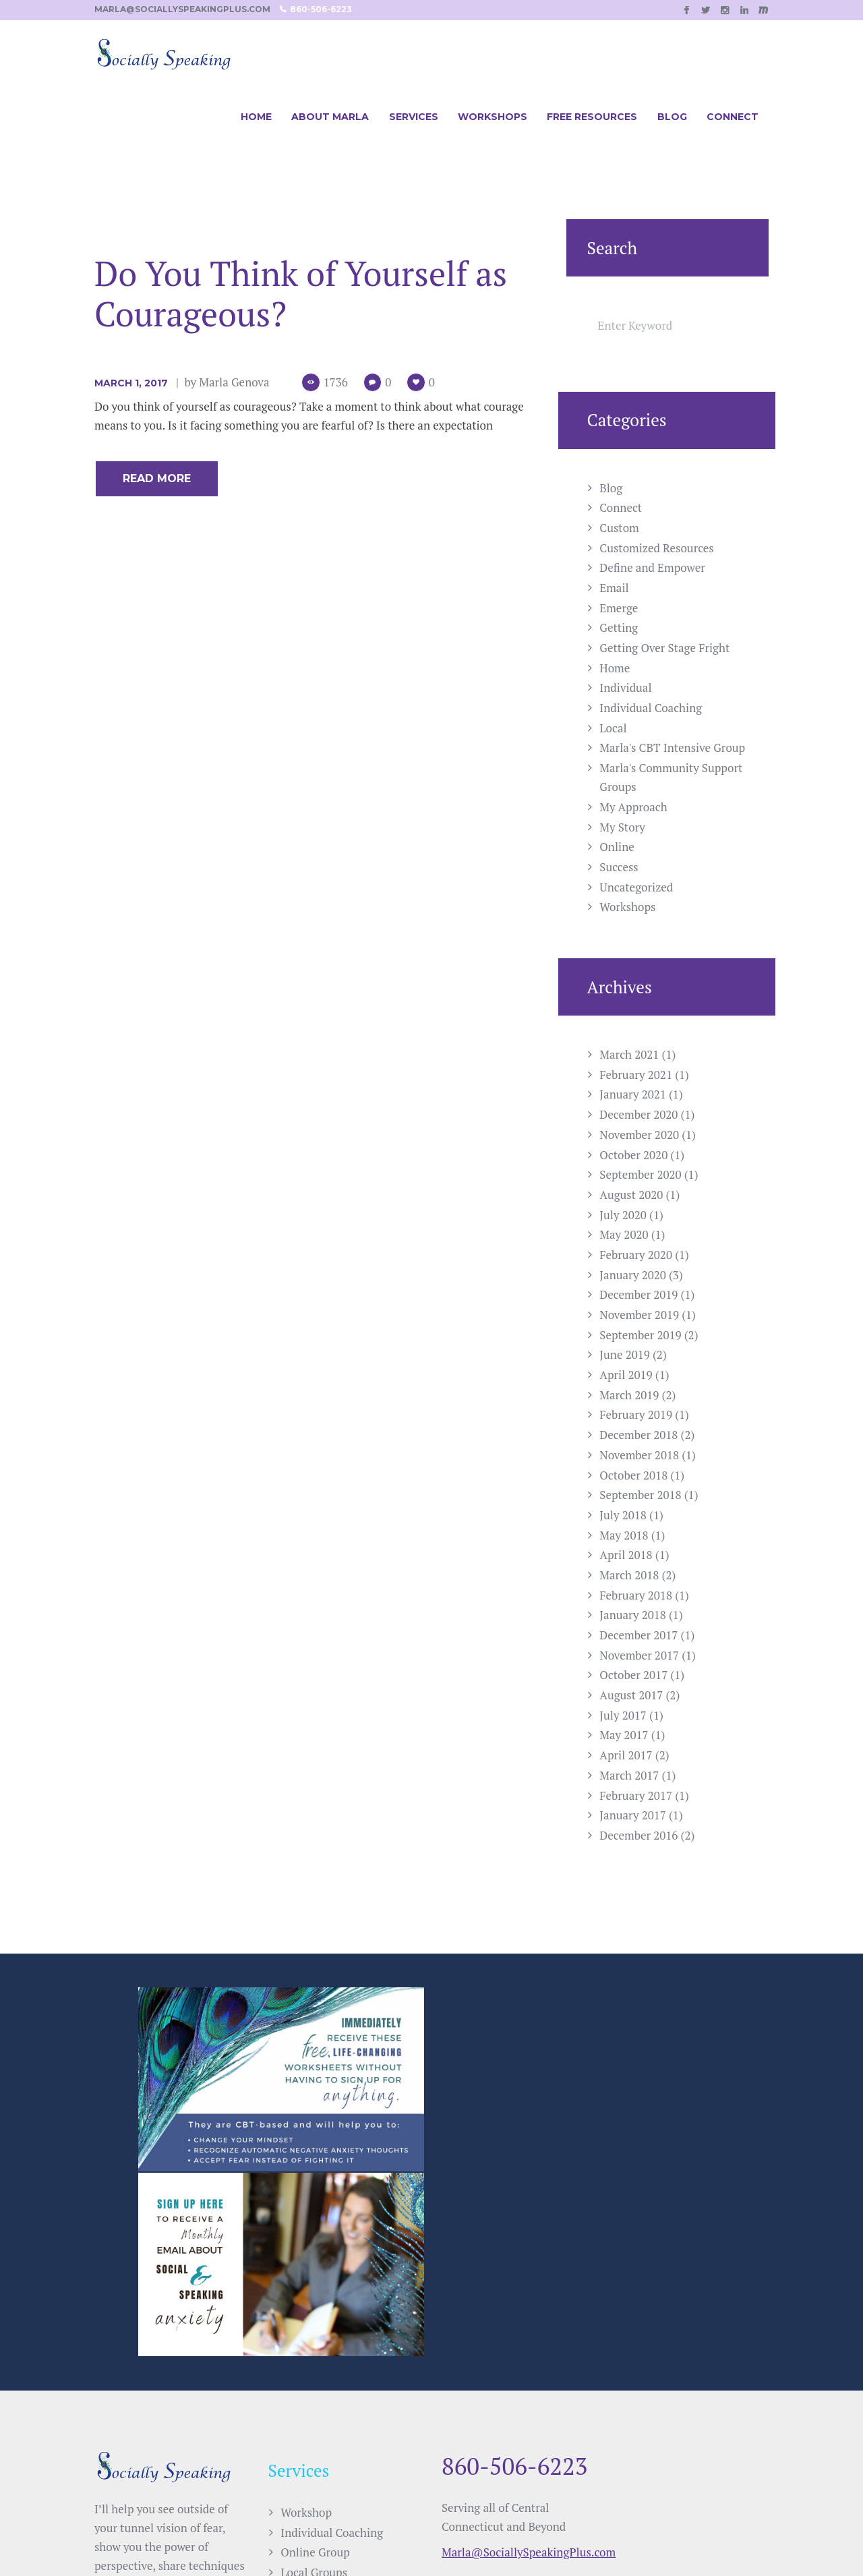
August (631, 1194)
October (633, 1155)
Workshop (306, 2320)
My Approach (633, 807)
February (635, 1074)
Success (618, 867)
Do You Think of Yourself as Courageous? (300, 293)
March (629, 1054)
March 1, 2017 (131, 383)
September (640, 1174)
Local (612, 728)
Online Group (315, 2360)
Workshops (627, 906)
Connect (620, 507)
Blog (610, 488)
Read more (157, 478)
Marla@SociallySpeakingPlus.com (529, 2360)
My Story (622, 827)
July (623, 1215)
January (632, 1094)
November (639, 1134)
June (624, 1354)
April (625, 1374)
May (623, 1234)
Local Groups (313, 2380)
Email (613, 587)
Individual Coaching (650, 707)
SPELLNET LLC (518, 2534)
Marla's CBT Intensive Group (672, 747)
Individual (625, 687)
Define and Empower (652, 567)
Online (616, 846)
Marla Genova (234, 382)
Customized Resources (656, 548)
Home (614, 668)
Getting (618, 627)
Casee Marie (678, 2534)
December (638, 1114)
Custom (618, 527)
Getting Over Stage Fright (664, 647)
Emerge (618, 608)
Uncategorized (636, 887)
